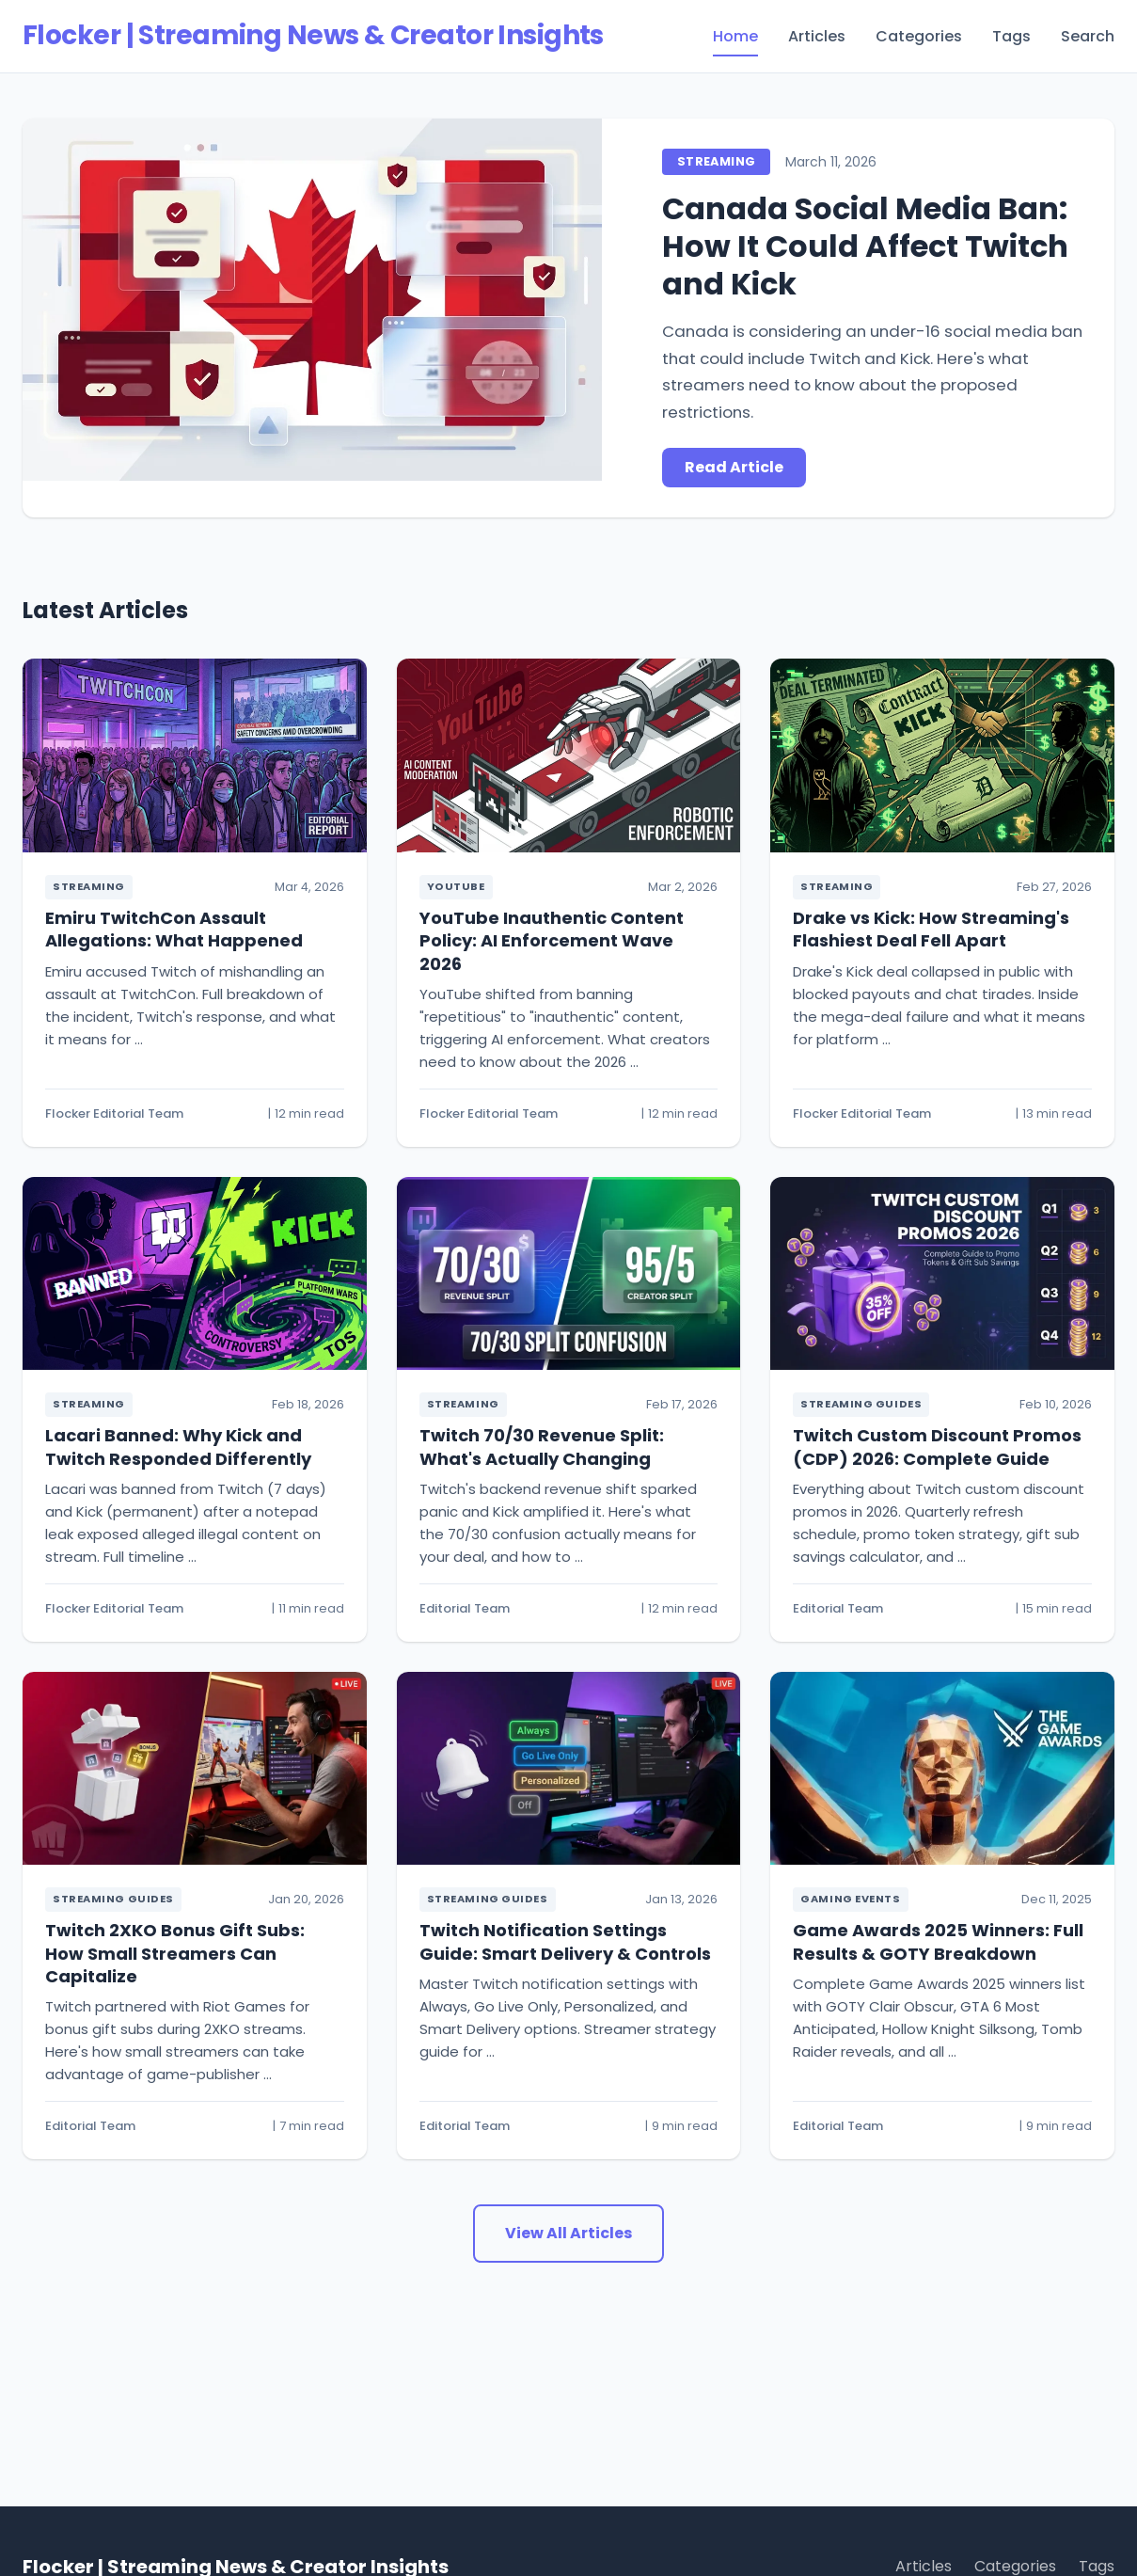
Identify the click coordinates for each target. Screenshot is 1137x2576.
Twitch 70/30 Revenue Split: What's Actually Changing (541, 1446)
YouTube (456, 886)
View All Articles (568, 2233)
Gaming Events (850, 1898)
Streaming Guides (861, 1403)
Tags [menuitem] (1011, 36)
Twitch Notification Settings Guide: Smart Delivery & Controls (565, 1941)
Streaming (716, 161)
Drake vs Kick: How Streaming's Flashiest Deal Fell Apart (931, 929)
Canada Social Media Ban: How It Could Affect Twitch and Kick (865, 246)
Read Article (734, 467)
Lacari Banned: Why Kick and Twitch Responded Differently (178, 1446)
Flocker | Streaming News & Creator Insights (313, 35)
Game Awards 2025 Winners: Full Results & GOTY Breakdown (938, 1941)
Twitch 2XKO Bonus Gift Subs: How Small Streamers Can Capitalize (175, 1953)
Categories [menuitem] (919, 36)
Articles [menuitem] (816, 36)
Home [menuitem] (735, 36)
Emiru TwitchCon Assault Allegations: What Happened (174, 929)
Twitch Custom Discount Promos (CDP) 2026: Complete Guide (937, 1446)
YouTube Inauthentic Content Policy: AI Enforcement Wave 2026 (551, 941)
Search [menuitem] (1087, 36)
